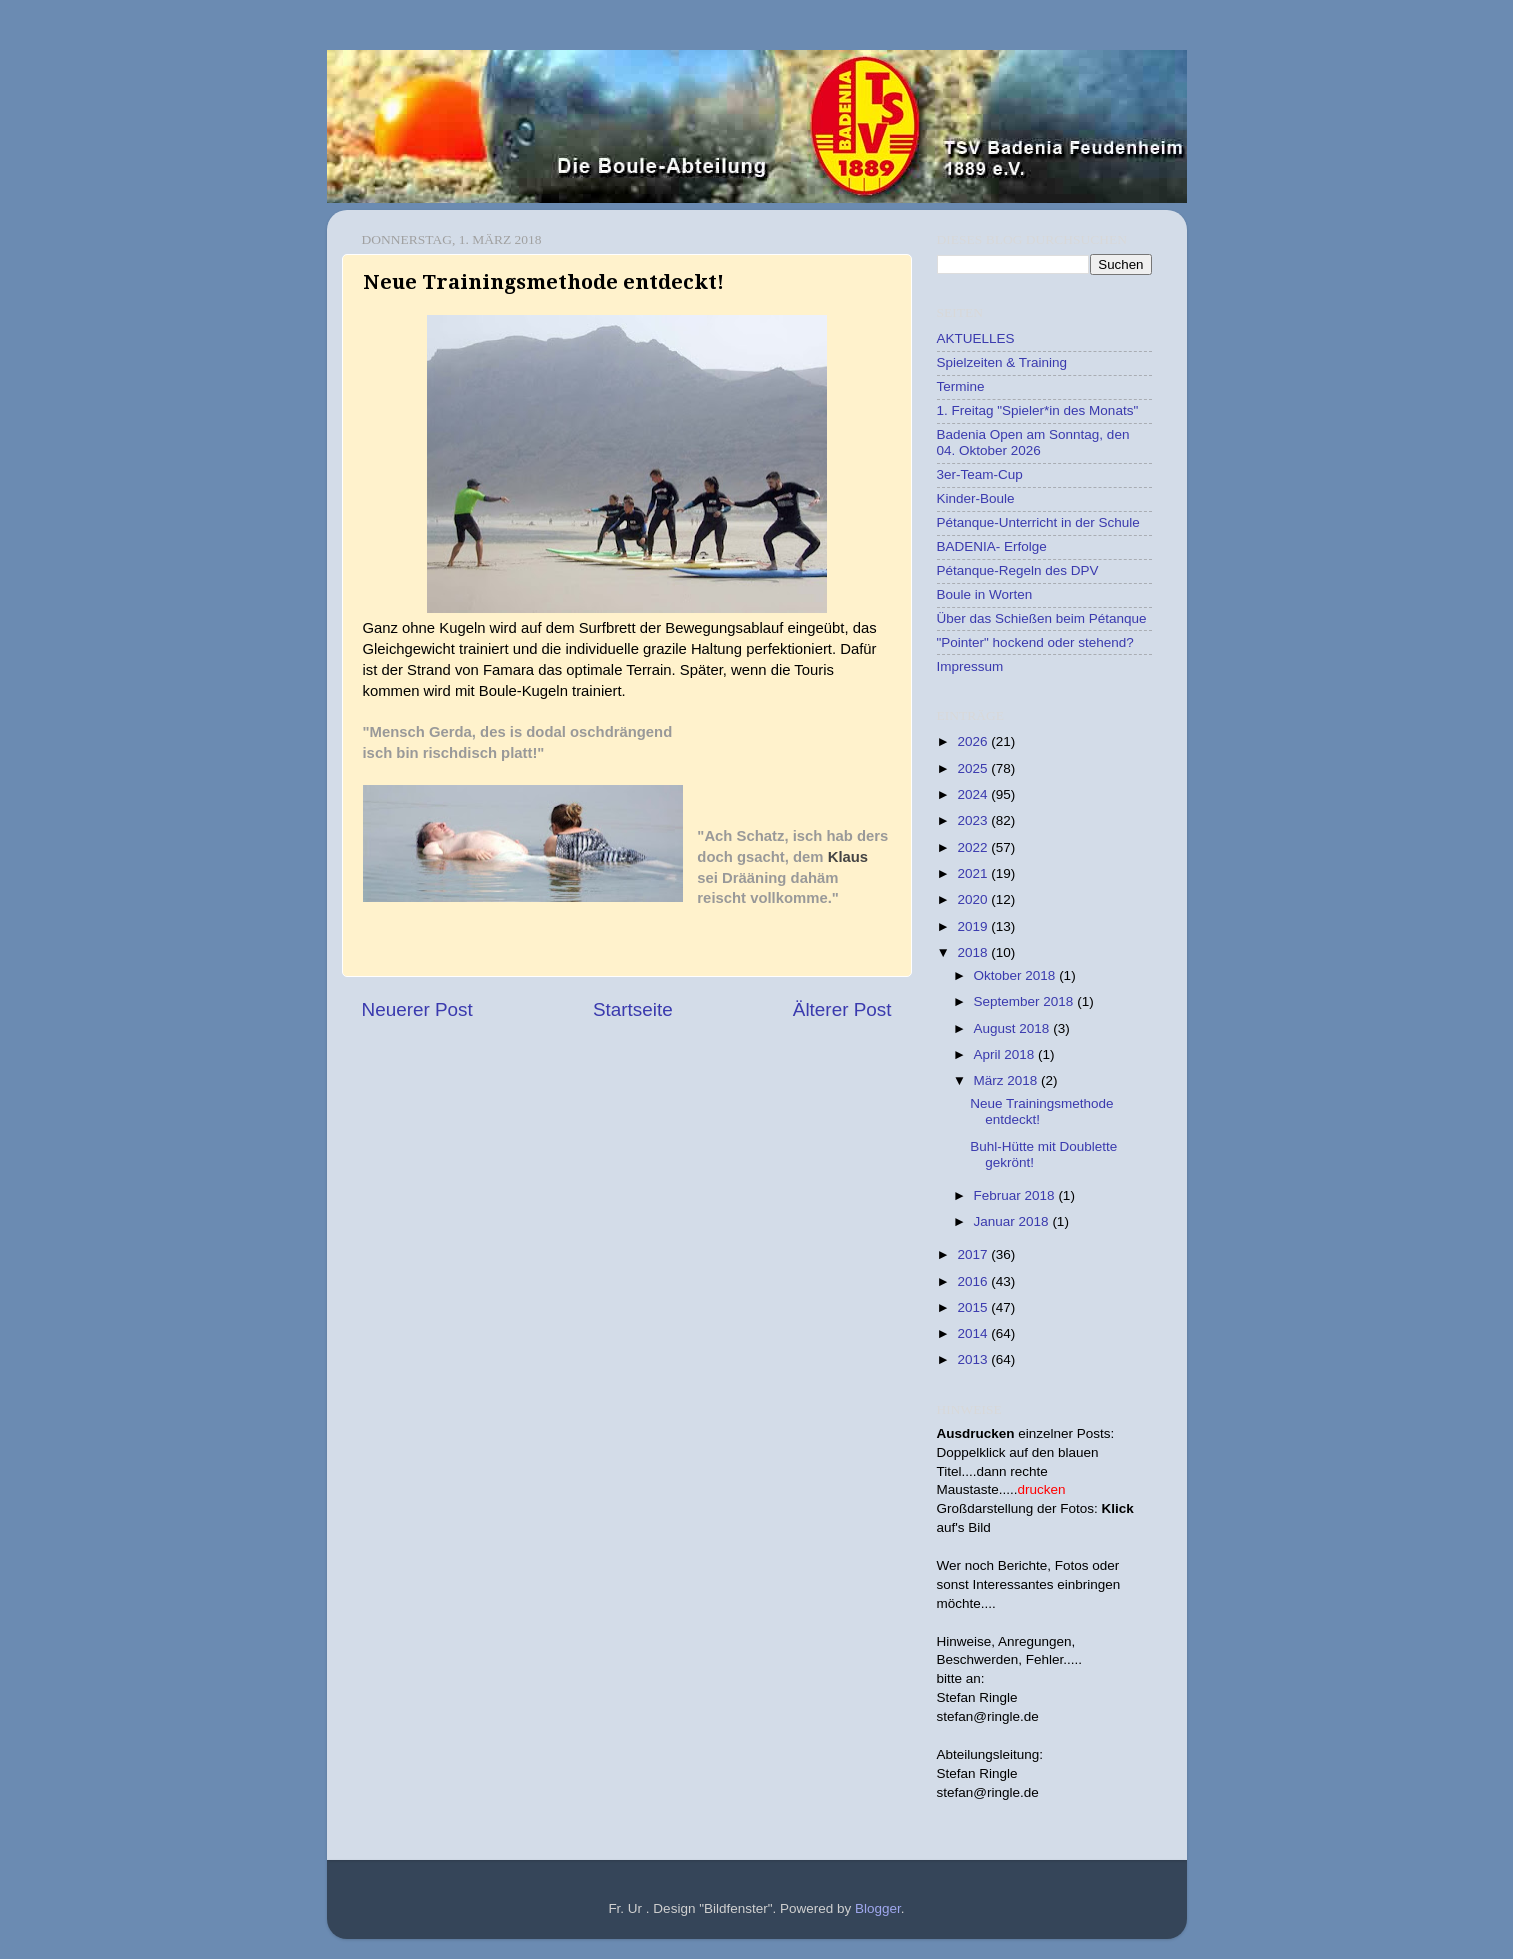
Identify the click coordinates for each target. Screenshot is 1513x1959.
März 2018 (1008, 1080)
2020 (974, 899)
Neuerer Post (417, 1009)
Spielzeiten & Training (1002, 362)
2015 (974, 1307)
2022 (974, 847)
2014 (974, 1333)
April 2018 (1006, 1054)
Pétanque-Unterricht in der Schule (1038, 522)
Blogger (878, 1908)
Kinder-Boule (976, 498)
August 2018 (1014, 1028)
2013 (974, 1359)
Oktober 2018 (1017, 975)
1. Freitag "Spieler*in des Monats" (1038, 410)
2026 (974, 741)
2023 (974, 820)
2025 (974, 768)
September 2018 (1026, 1001)
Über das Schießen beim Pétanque (1042, 618)
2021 (974, 873)
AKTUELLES (976, 338)
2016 (974, 1281)
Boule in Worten (985, 594)
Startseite (633, 1009)
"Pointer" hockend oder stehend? (1035, 642)
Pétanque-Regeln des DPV (1018, 570)
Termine (961, 386)
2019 (974, 926)
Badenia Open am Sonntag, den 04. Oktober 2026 (1033, 442)
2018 (974, 952)
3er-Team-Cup (980, 474)
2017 (974, 1254)
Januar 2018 (1013, 1221)
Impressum (970, 666)
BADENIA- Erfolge (992, 546)
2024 (974, 794)
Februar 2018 (1016, 1195)
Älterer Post (842, 1009)
